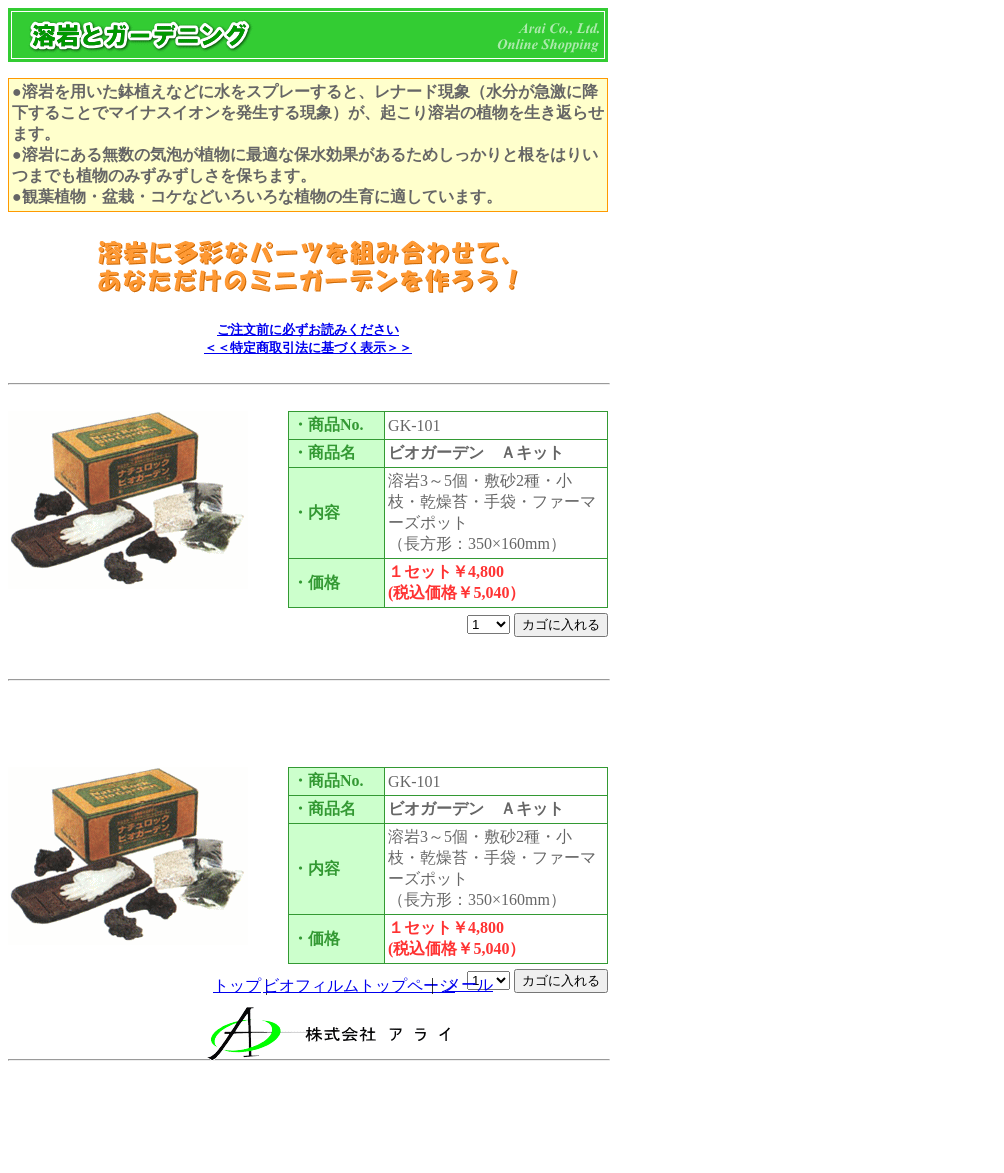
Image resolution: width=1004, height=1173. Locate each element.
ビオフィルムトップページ (359, 985)
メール (469, 984)
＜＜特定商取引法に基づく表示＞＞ (308, 347)
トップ (237, 985)
